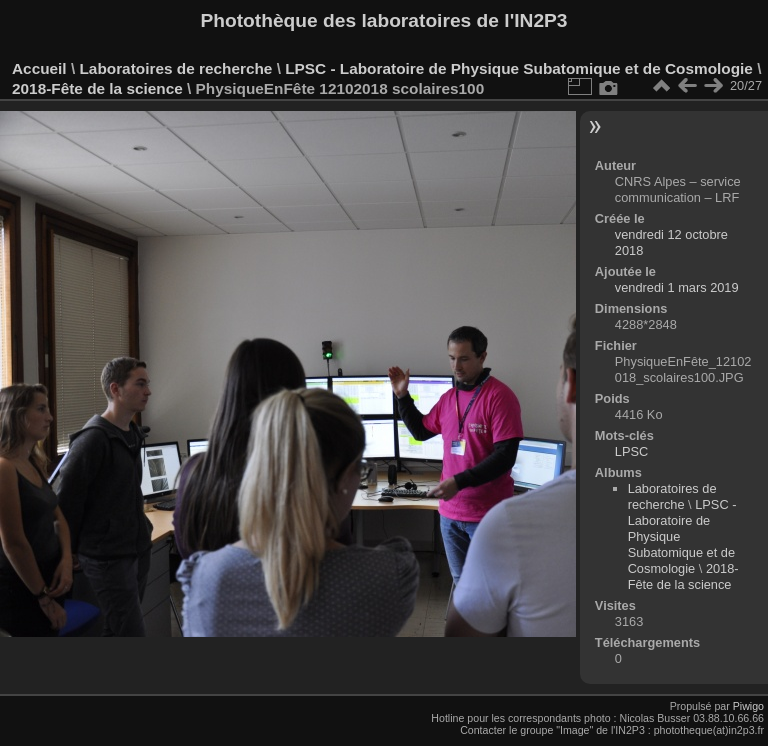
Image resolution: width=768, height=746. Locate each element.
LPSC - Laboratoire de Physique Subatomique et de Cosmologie (519, 68)
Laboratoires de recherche (175, 68)
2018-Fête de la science (99, 88)
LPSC (631, 451)
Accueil (39, 68)
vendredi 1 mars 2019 (677, 287)
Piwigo (748, 706)
